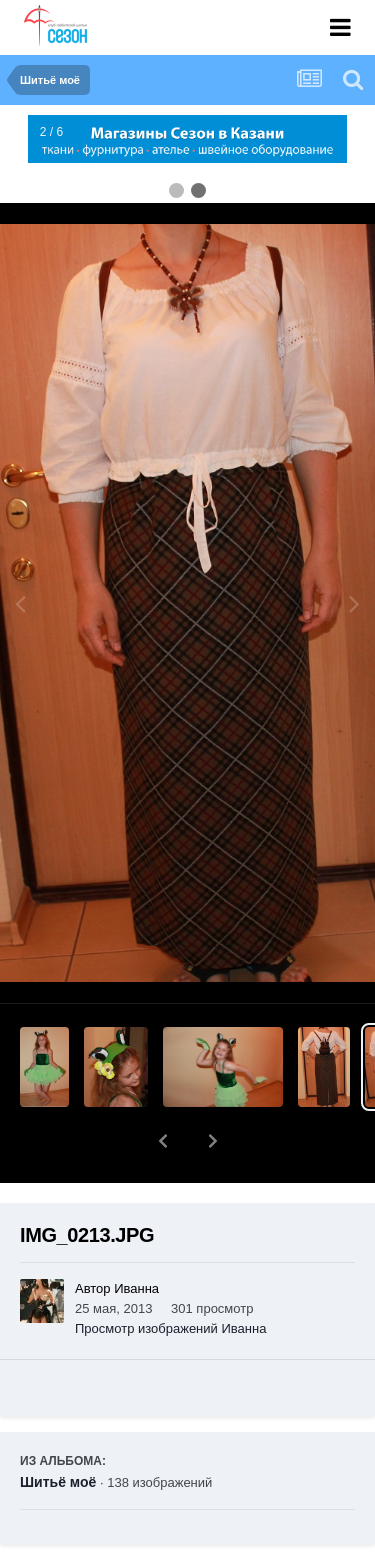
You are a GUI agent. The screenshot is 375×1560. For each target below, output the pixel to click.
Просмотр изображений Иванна (170, 1276)
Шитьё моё (58, 1430)
